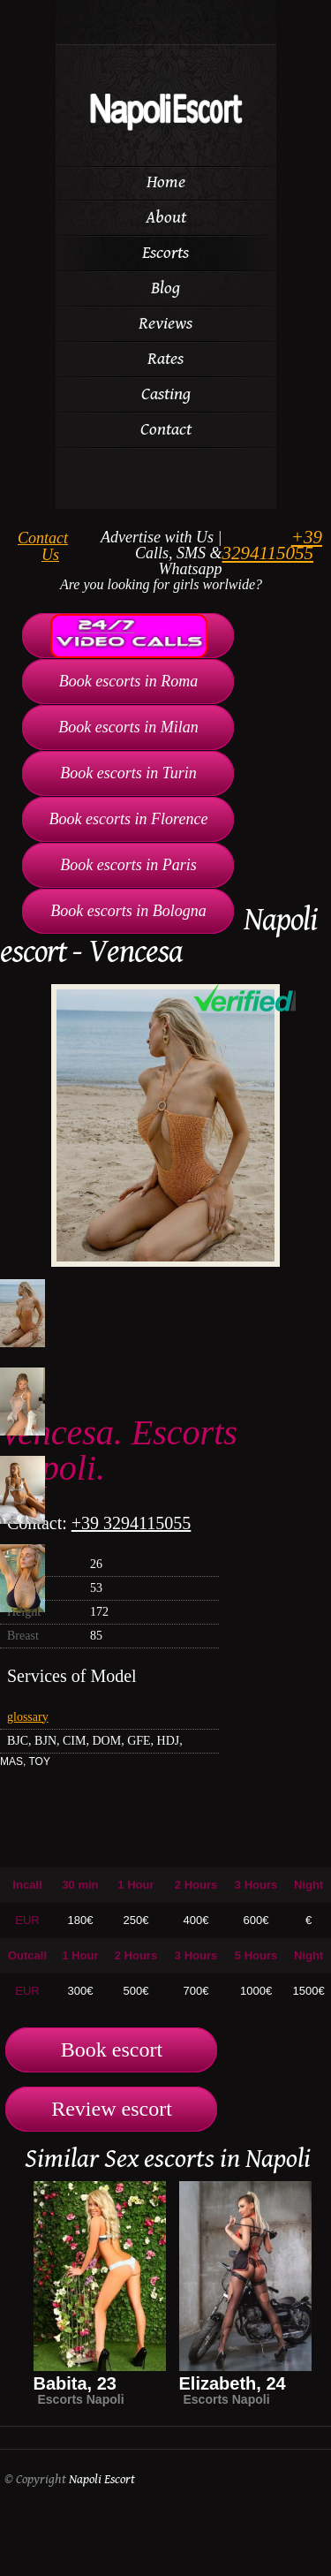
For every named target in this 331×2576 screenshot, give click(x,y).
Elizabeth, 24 (232, 2383)
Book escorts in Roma (128, 681)
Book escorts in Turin (128, 773)
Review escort (111, 2108)
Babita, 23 (75, 2383)
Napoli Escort (102, 2479)
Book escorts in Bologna (128, 911)
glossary (28, 1717)
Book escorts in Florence (128, 819)
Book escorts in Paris (128, 865)
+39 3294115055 (272, 545)
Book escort (111, 2049)
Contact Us (43, 546)
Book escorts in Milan (128, 727)
